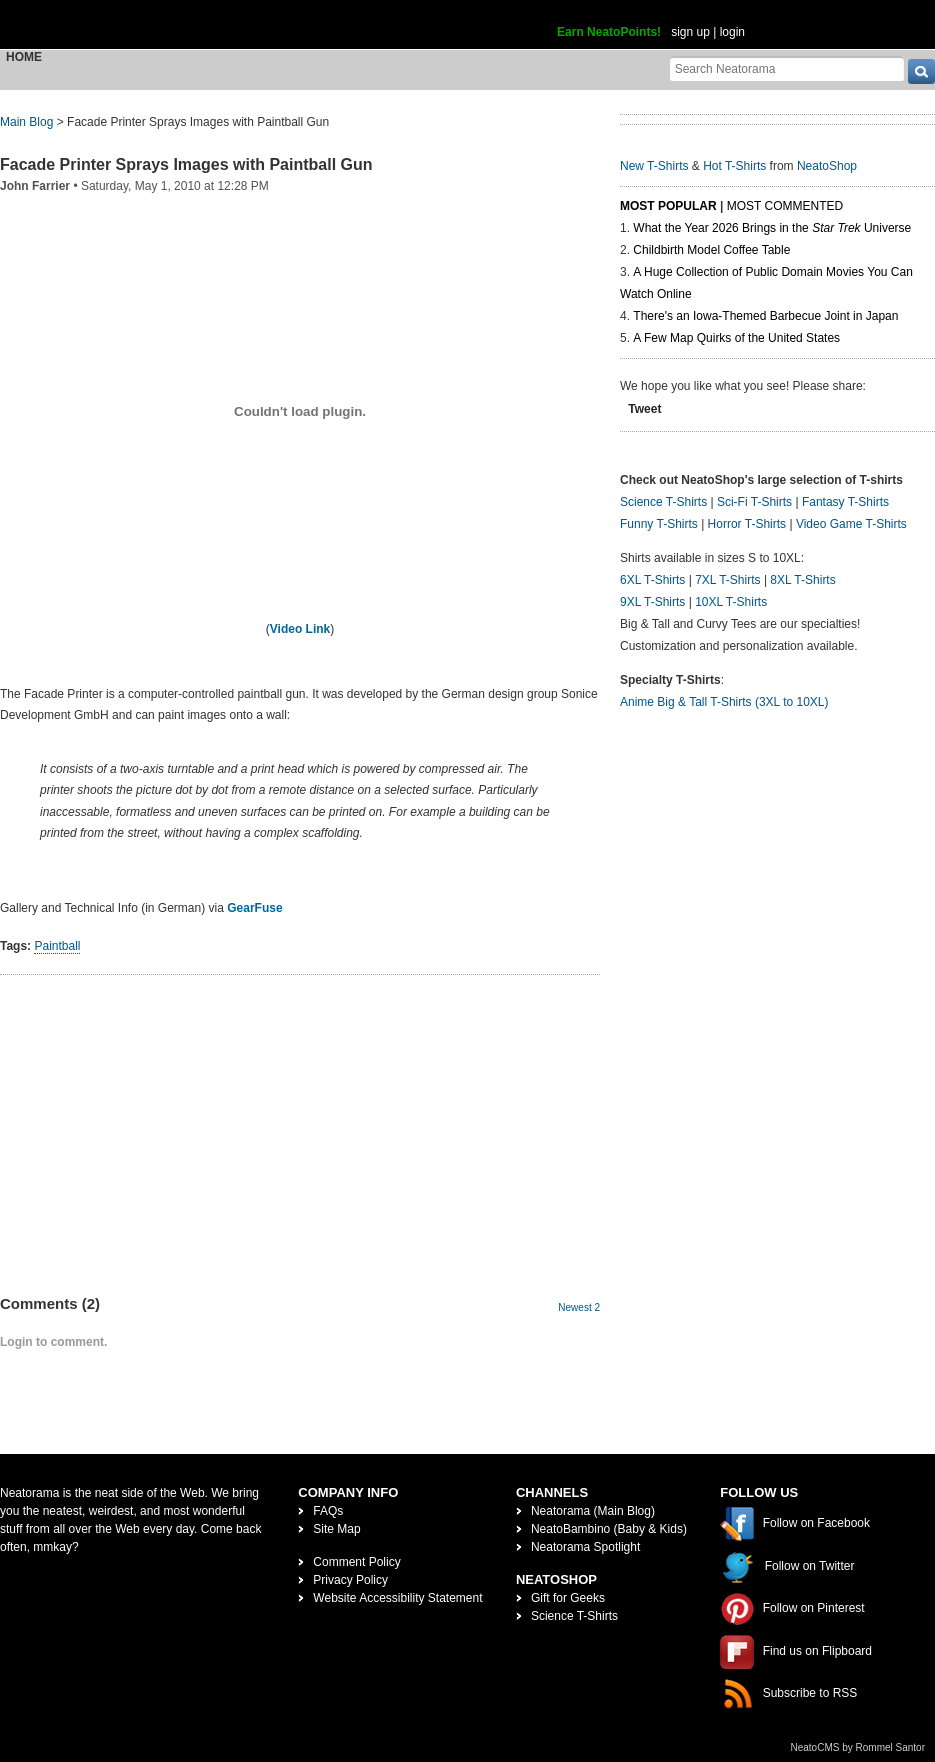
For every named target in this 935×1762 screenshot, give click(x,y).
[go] (921, 71)
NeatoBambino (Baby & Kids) (609, 1529)
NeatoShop (827, 166)
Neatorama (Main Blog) (593, 1511)
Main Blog (26, 122)
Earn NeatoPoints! (609, 32)
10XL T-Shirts (731, 602)
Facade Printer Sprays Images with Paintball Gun (186, 164)
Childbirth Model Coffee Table (711, 250)
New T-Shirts (654, 166)
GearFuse (254, 908)
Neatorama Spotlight (585, 1547)
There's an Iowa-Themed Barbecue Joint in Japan (765, 316)
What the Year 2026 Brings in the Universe (772, 228)
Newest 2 (579, 1307)
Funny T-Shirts (659, 524)
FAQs (328, 1511)
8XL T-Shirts (802, 580)
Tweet (644, 409)
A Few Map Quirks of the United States (736, 338)
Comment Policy (356, 1562)
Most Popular (668, 206)
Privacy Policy (350, 1580)
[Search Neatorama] (787, 68)
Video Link (300, 629)
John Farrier (35, 186)
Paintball (57, 946)
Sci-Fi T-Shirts (754, 502)
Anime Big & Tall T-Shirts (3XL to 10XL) (724, 702)
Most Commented (785, 206)
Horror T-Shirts (747, 524)
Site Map (336, 1529)
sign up (690, 32)
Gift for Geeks (568, 1598)
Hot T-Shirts (734, 166)
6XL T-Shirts (652, 580)
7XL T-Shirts (727, 580)
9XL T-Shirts (652, 602)
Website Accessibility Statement (397, 1598)
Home (24, 57)
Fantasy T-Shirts (845, 502)
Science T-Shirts (663, 502)
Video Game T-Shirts (851, 524)
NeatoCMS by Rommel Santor (858, 1747)
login (732, 32)
